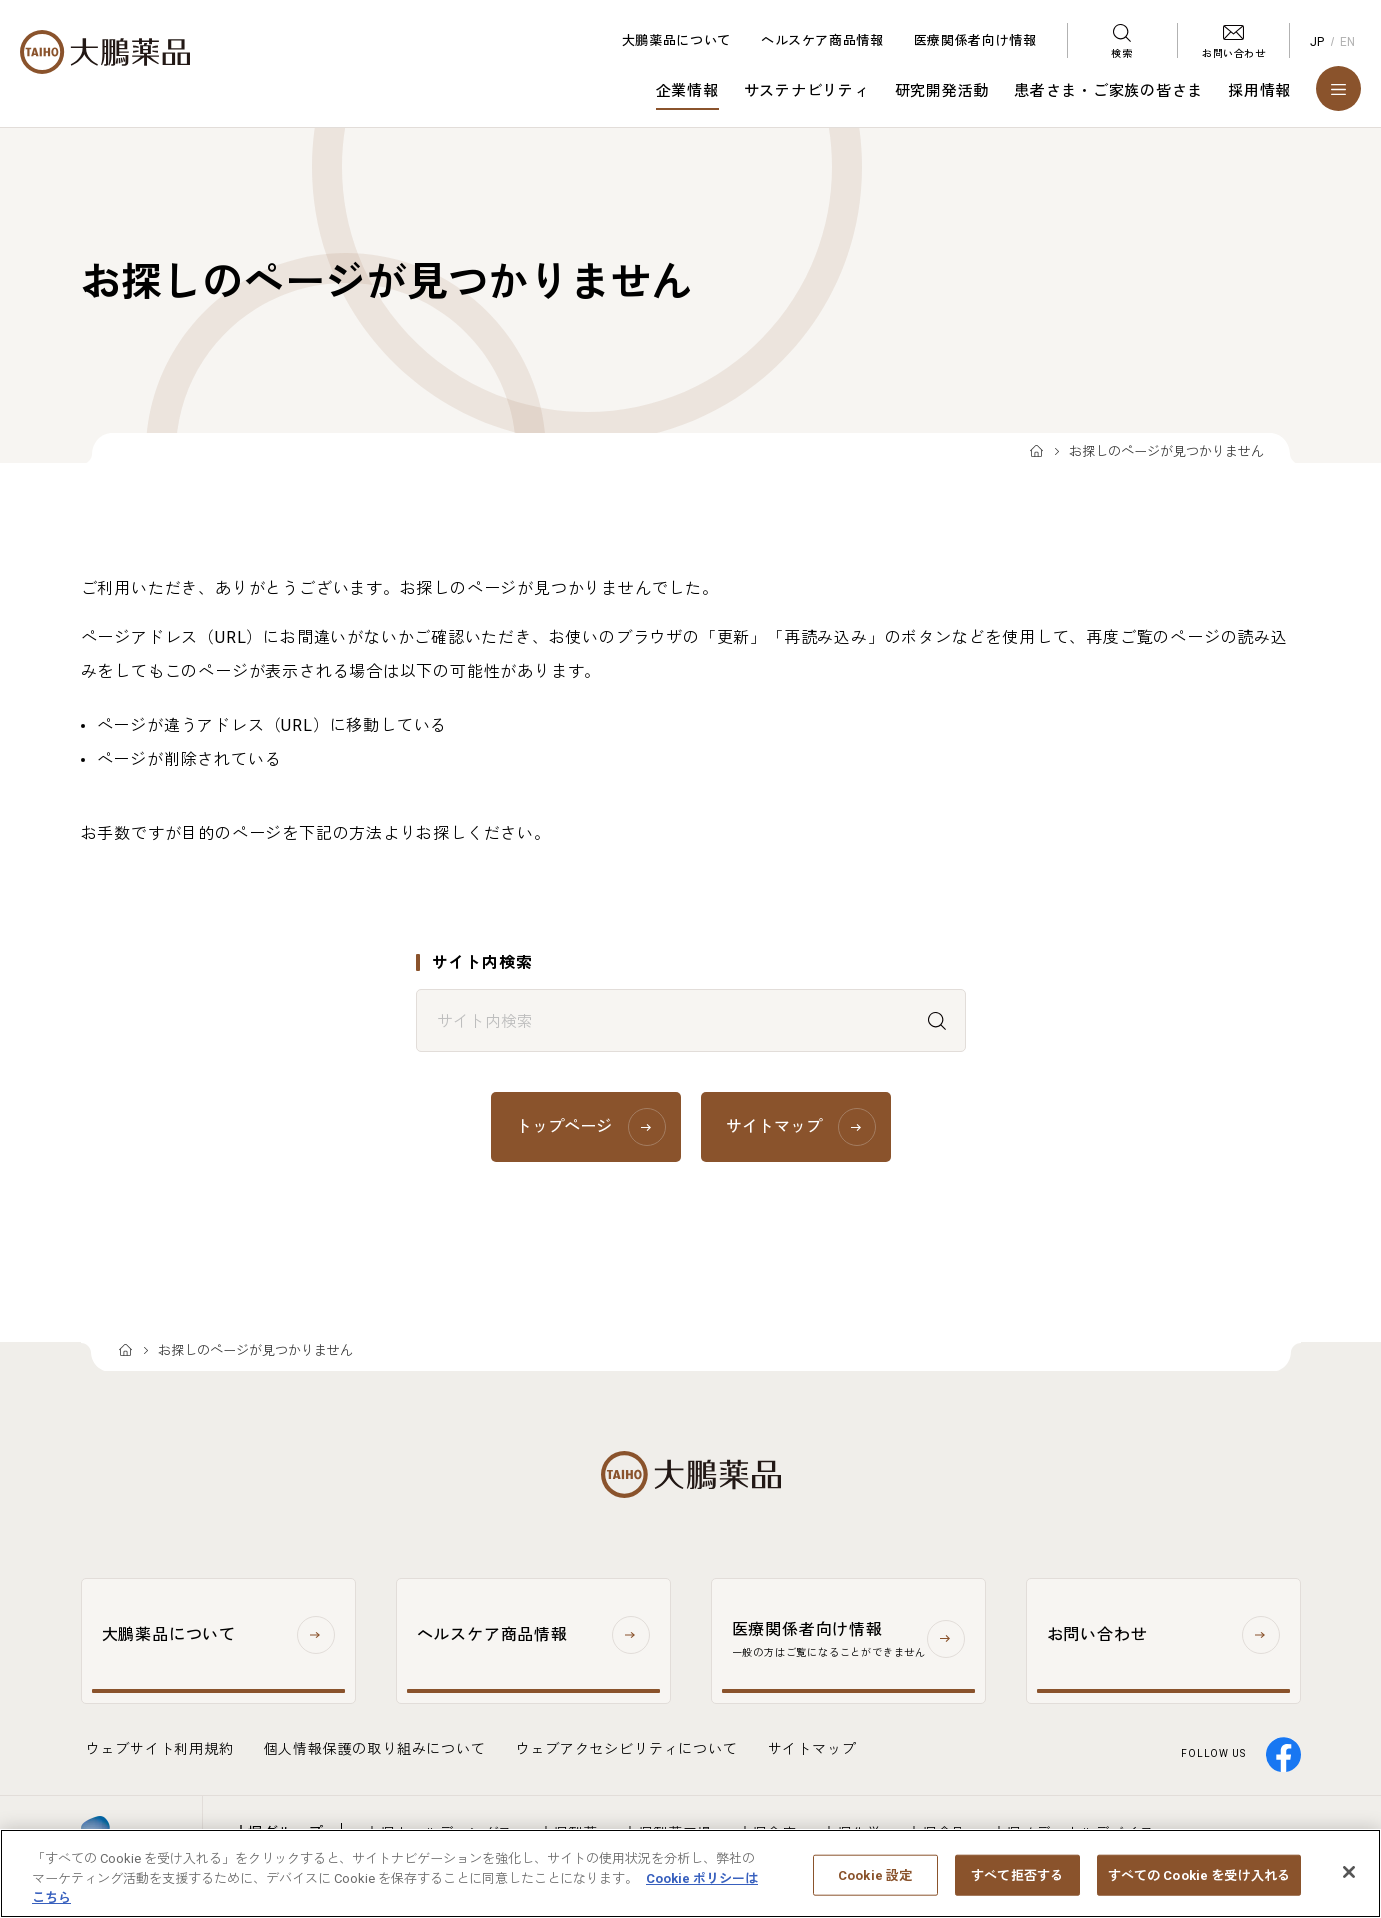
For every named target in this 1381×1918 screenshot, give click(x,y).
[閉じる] (1349, 1885)
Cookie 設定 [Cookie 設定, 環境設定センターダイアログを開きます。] (875, 1887)
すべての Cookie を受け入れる (1199, 1887)
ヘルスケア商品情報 (822, 40)
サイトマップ (812, 1749)
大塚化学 (851, 1833)
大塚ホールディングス (439, 1833)
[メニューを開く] (1338, 88)
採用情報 (1259, 91)
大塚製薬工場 (667, 1833)
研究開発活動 (942, 91)
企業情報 (687, 91)
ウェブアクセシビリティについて (627, 1749)
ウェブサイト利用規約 (160, 1749)
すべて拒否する (1017, 1887)
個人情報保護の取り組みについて (375, 1749)
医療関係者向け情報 (975, 40)
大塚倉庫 (767, 1833)
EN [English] (1348, 42)
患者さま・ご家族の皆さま (1108, 91)
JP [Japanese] (1317, 42)
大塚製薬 (568, 1833)
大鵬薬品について (676, 40)
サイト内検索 (482, 962)
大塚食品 (936, 1833)
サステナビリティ (807, 91)
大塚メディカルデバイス (1073, 1833)
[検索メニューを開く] (1122, 40)
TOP (1036, 452)
